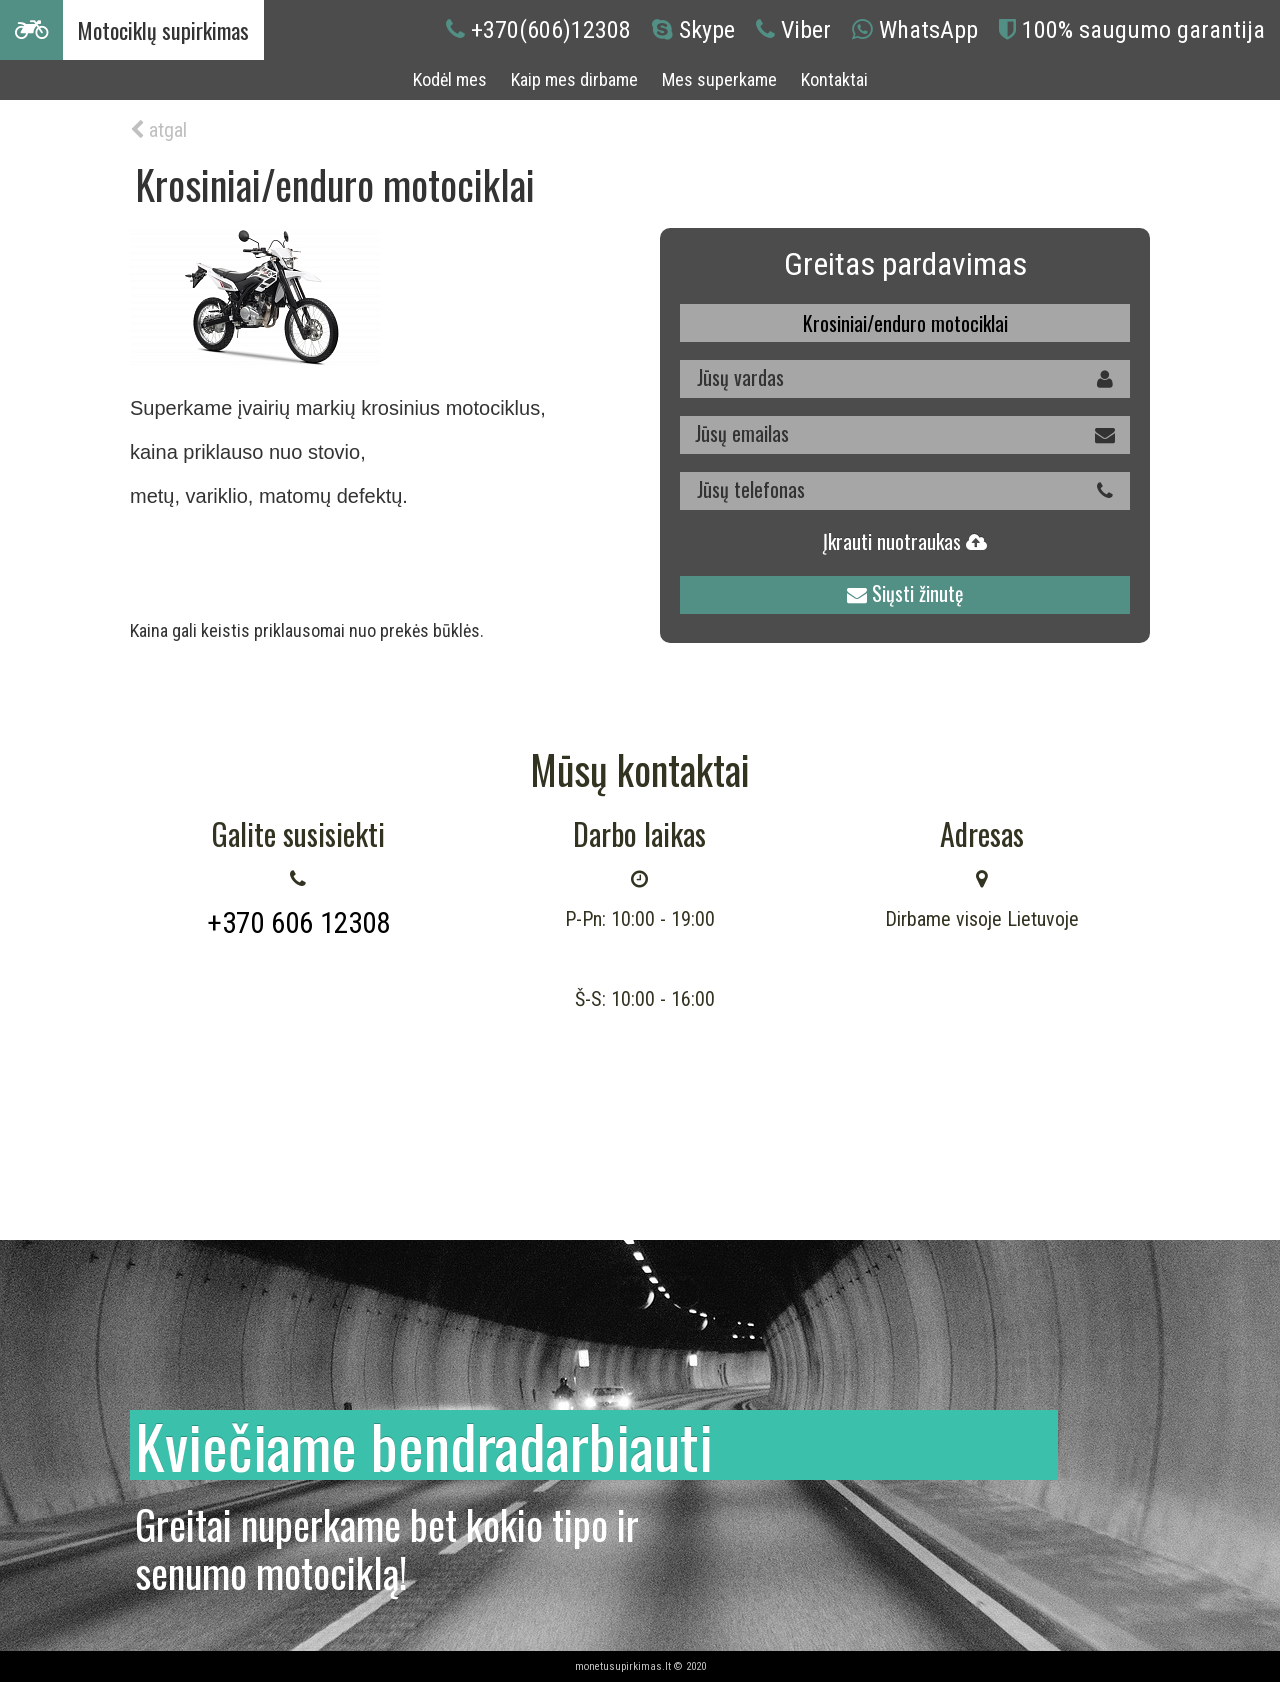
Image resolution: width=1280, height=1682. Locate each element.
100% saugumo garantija (1143, 30)
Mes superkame (719, 79)
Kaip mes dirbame (574, 79)
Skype (707, 30)
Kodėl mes (450, 79)
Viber (806, 30)
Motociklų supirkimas (163, 30)
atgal (158, 130)
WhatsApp (928, 30)
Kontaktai (834, 79)
